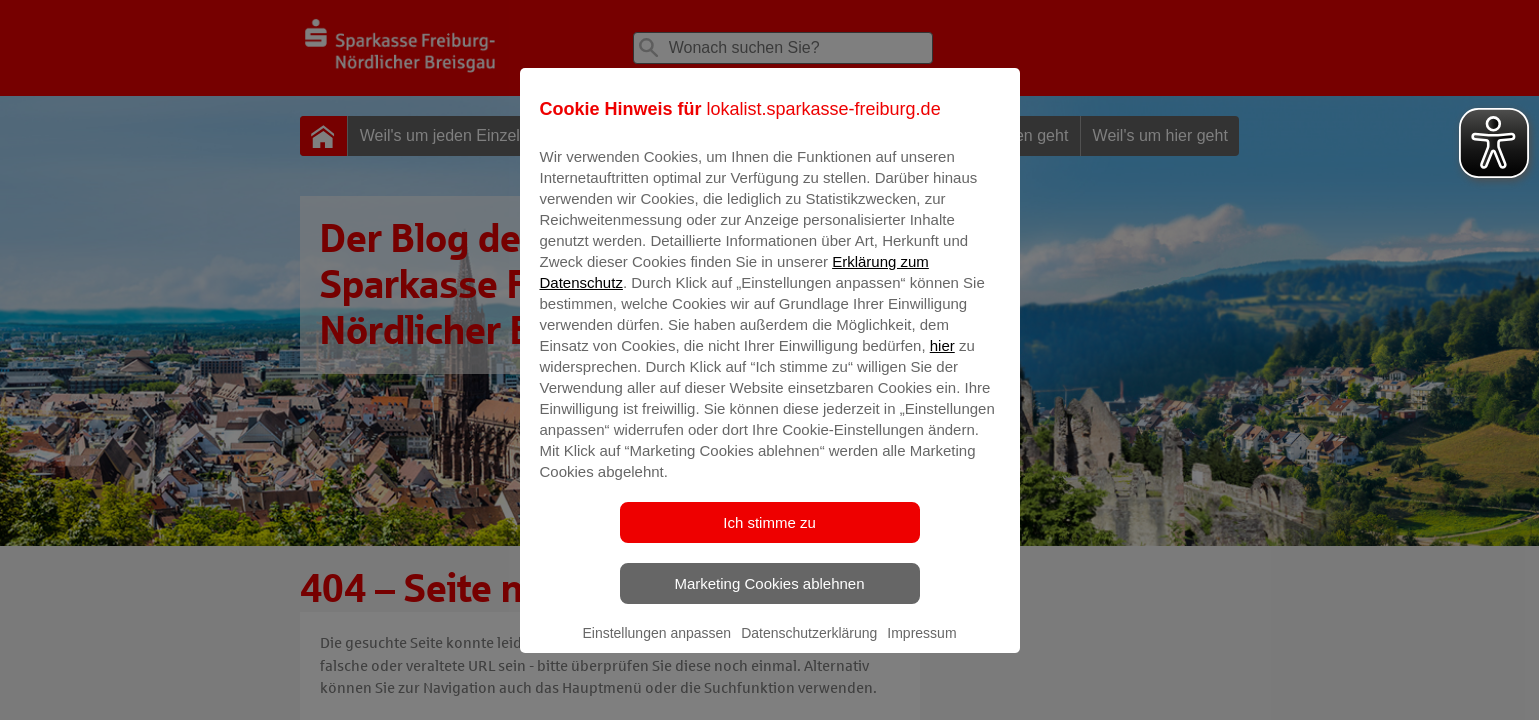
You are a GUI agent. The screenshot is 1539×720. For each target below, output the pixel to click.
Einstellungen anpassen (656, 647)
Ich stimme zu (769, 536)
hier (942, 359)
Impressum (921, 647)
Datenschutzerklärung (809, 647)
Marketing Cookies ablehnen (769, 597)
